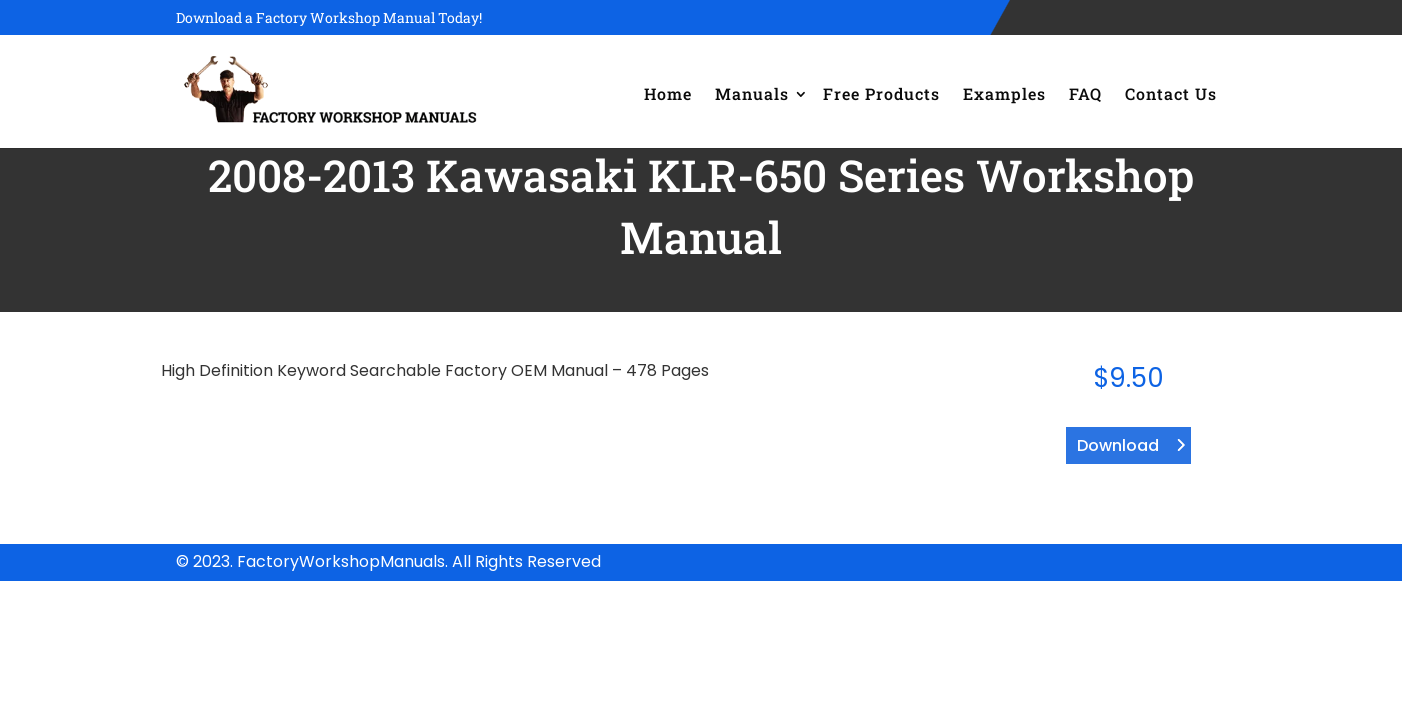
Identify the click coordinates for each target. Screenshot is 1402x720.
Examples (1004, 93)
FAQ (1085, 93)
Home (668, 93)
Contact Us (1171, 93)
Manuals (752, 93)
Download (1118, 445)
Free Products (881, 93)
